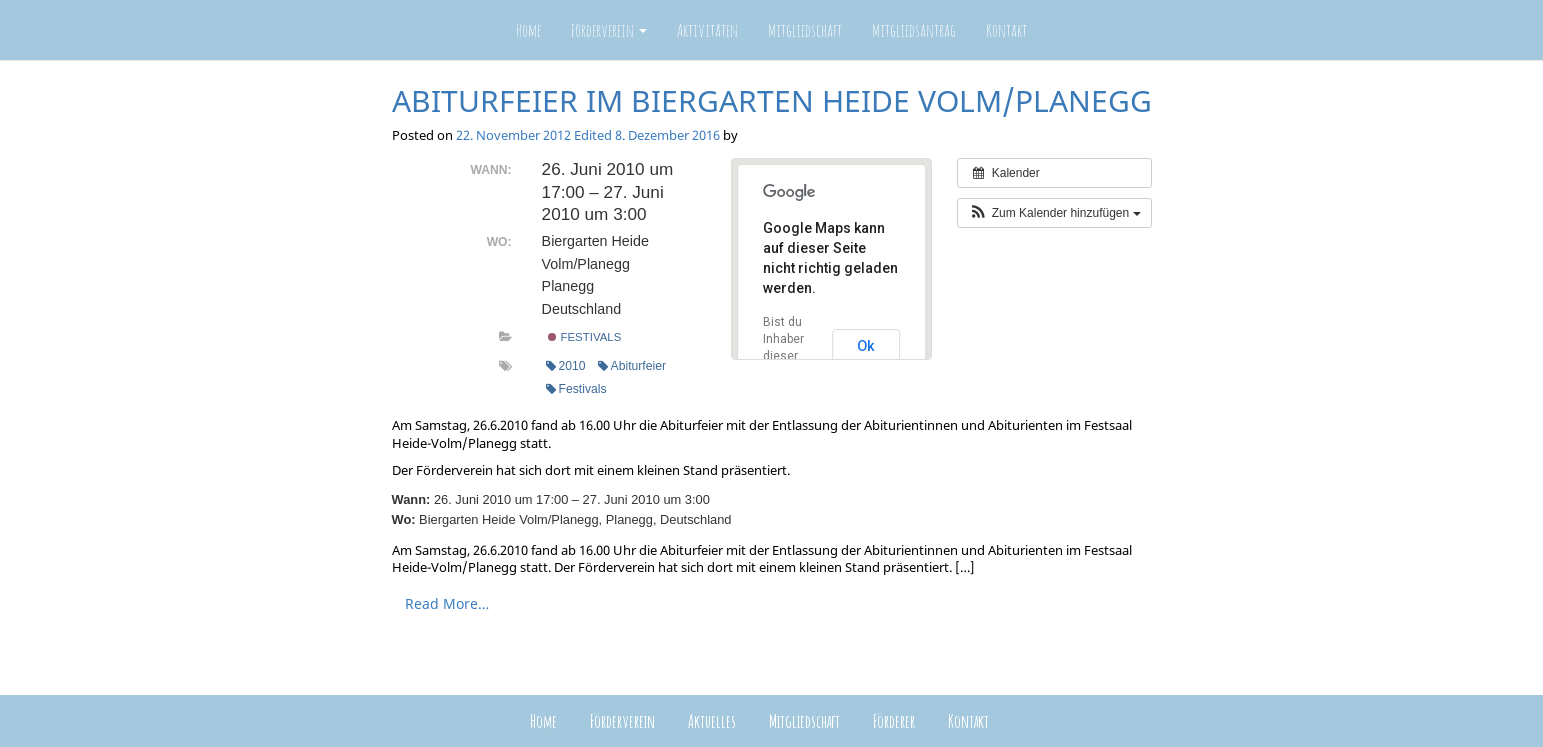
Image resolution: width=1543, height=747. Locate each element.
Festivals (584, 337)
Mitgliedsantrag (914, 30)
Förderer (894, 721)
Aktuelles (712, 721)
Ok (866, 346)
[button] (1054, 213)
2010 (566, 366)
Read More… (447, 603)
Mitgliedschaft (805, 30)
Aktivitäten (707, 30)
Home (528, 30)
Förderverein (609, 30)
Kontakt (1006, 30)
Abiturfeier (632, 366)
